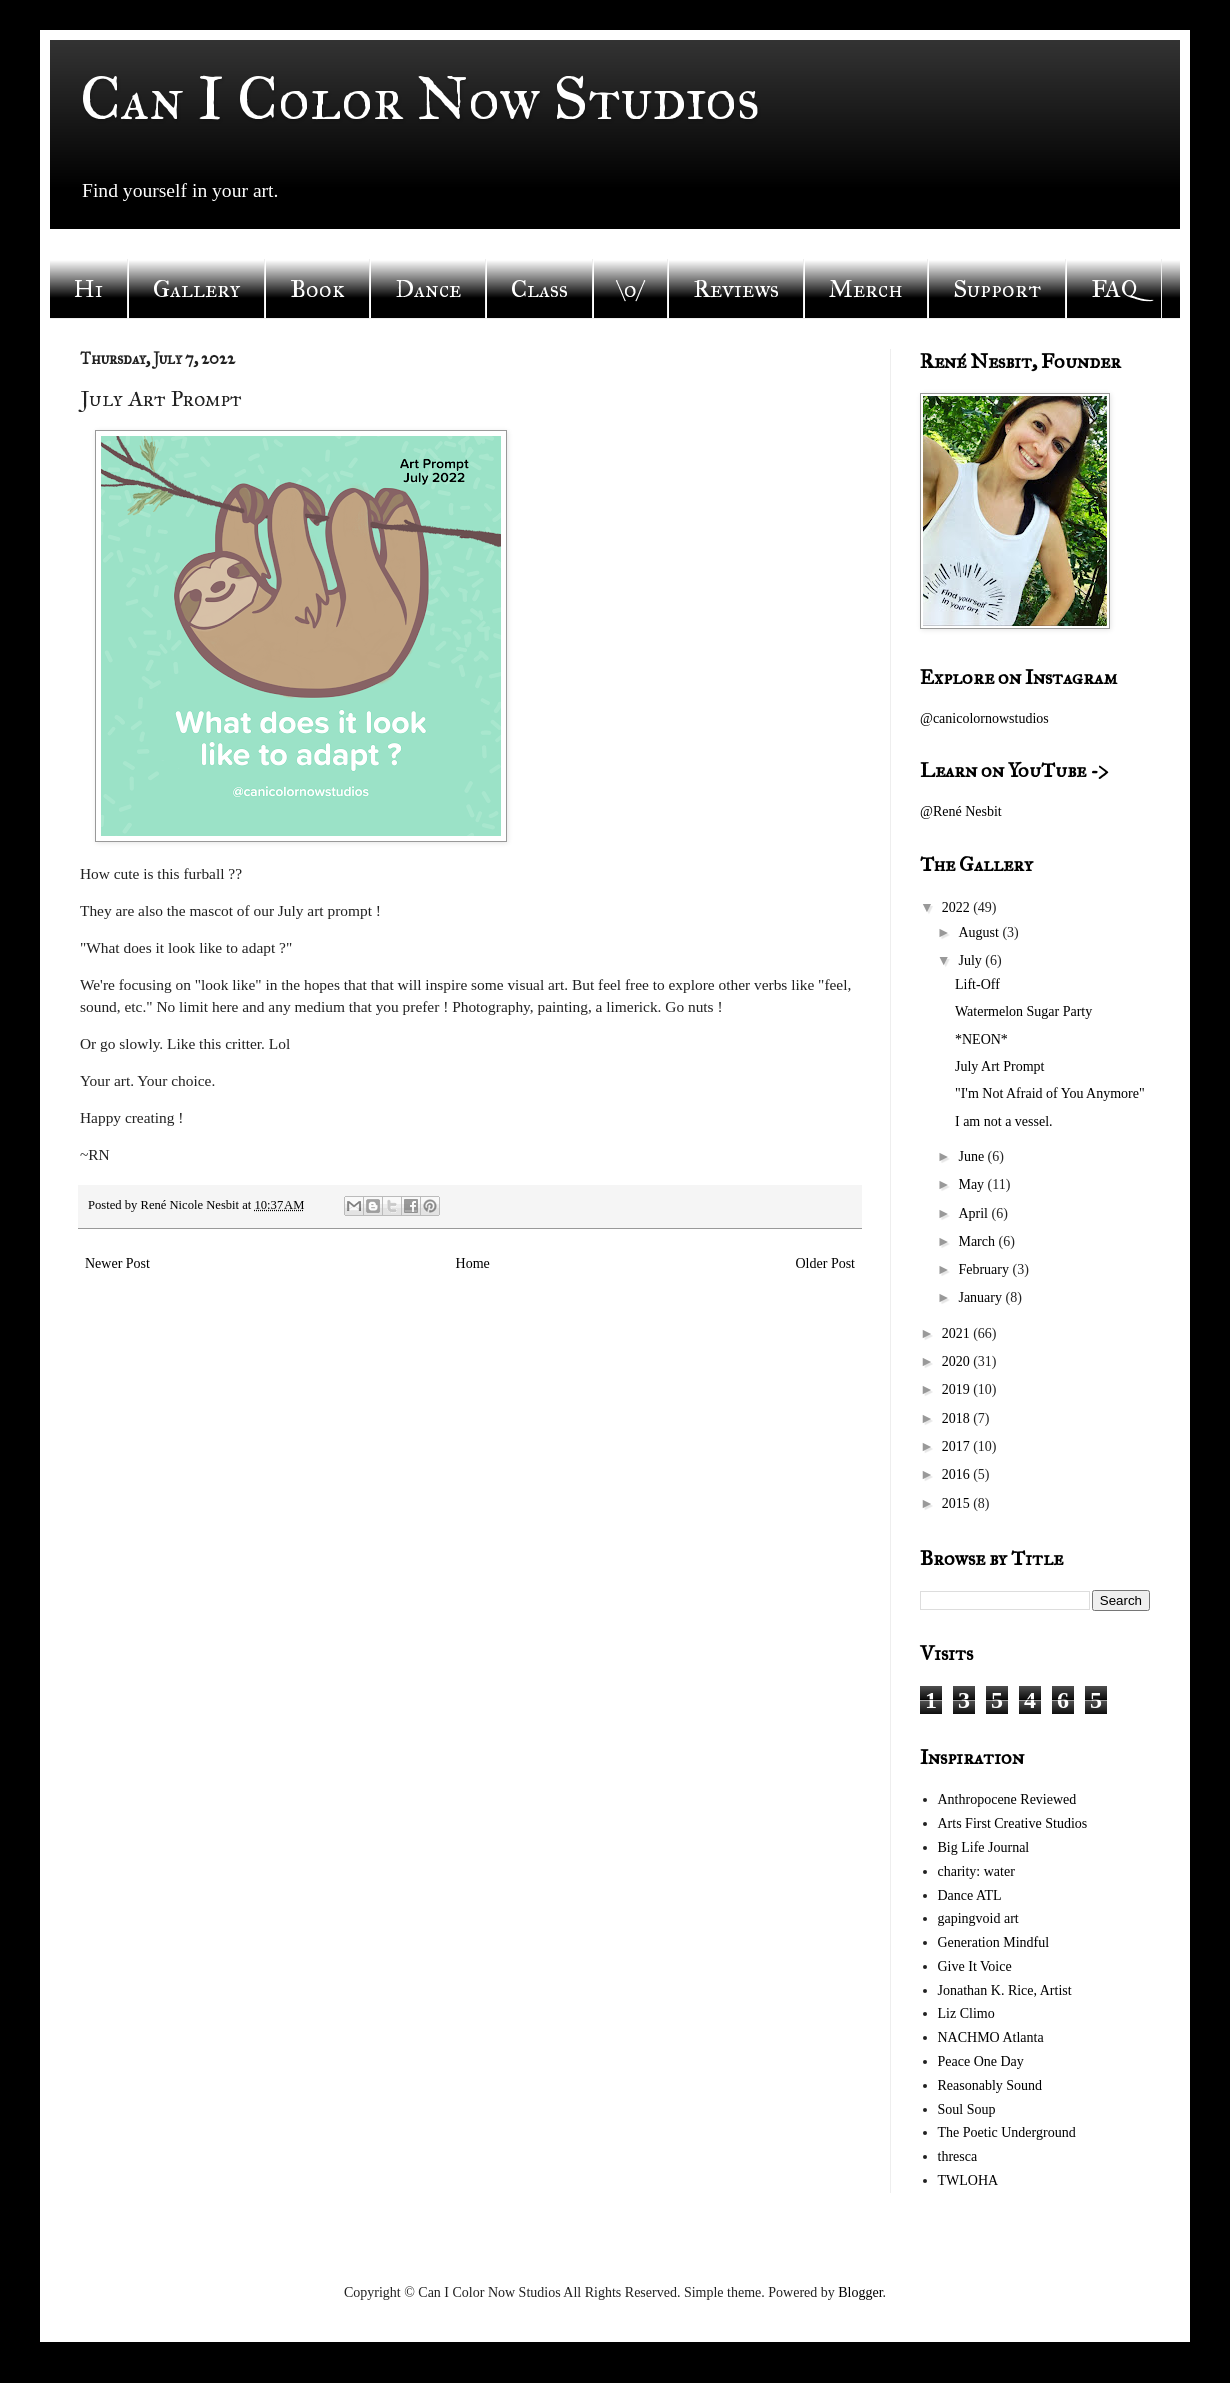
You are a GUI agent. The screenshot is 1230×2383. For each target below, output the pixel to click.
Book (317, 289)
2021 (958, 1333)
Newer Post (117, 1263)
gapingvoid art (978, 1918)
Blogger (860, 2292)
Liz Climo (966, 2013)
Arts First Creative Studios (1013, 1823)
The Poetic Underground (1007, 2132)
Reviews (736, 289)
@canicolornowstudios (984, 718)
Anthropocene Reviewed (1007, 1799)
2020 (958, 1361)
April (974, 1213)
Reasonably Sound (990, 2085)
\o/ (630, 289)
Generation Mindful (994, 1942)
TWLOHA (968, 2180)
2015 (958, 1503)
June (972, 1156)
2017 (958, 1446)
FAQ (1114, 289)
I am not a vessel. (1004, 1121)
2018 (958, 1418)
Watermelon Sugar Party (1023, 1011)
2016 (958, 1474)
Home (473, 1263)
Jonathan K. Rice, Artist (1005, 1990)
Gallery (196, 289)
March (978, 1241)
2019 (958, 1389)
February (985, 1269)
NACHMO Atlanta (991, 2037)
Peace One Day (981, 2061)
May (972, 1184)
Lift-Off (977, 984)
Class (539, 289)
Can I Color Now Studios (420, 98)
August (980, 932)
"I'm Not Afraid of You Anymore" (1050, 1093)
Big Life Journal (984, 1847)
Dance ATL (970, 1895)
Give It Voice (975, 1966)
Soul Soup (967, 2109)
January (981, 1297)
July (971, 960)
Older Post (826, 1263)
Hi (88, 289)
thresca (958, 2156)
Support (997, 289)
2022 (958, 907)
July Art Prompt (999, 1066)
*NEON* (981, 1039)
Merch (866, 289)
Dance (428, 289)
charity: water (976, 1871)
